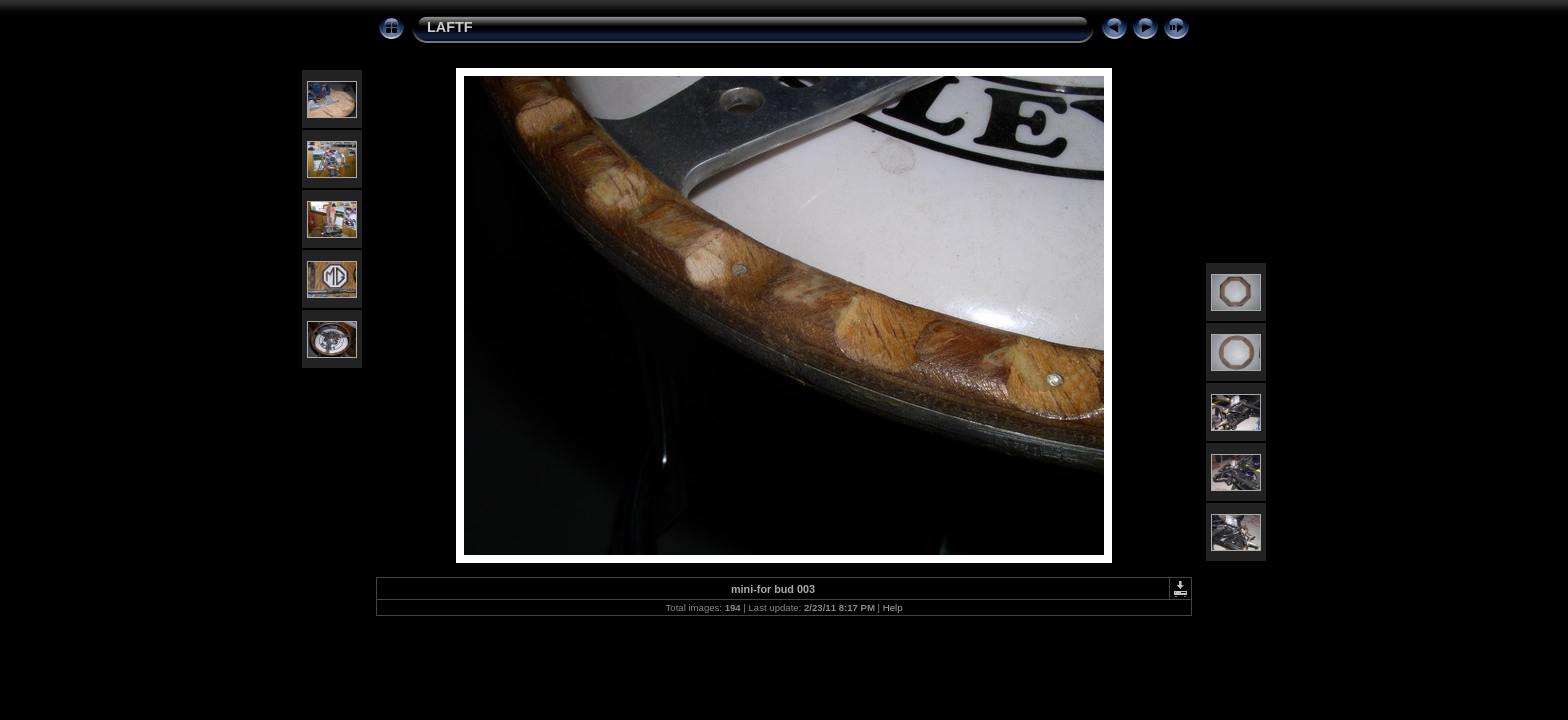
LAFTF (450, 27)
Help (893, 607)
